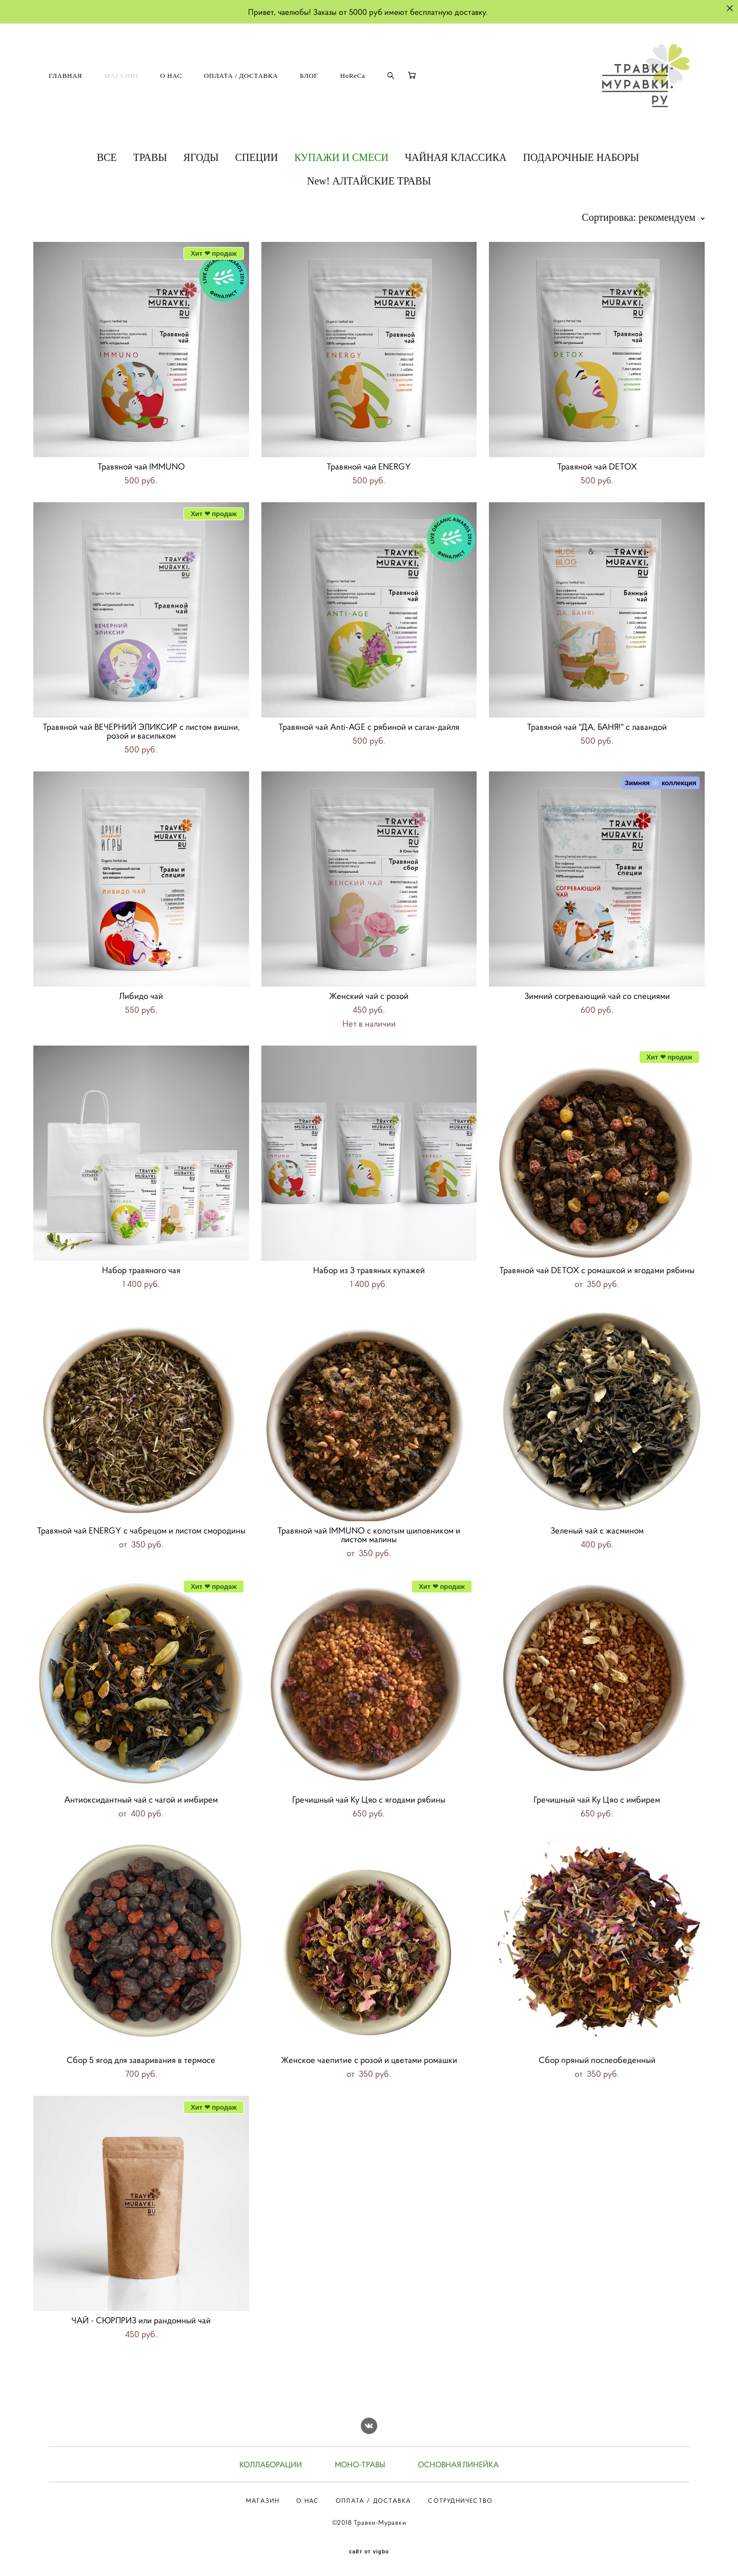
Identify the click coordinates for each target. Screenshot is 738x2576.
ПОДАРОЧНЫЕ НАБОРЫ (581, 157)
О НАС (171, 75)
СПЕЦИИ (256, 157)
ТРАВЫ (150, 157)
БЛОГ (309, 75)
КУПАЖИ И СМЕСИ (341, 157)
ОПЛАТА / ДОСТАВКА (241, 75)
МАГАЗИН (121, 75)
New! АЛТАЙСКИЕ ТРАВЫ (369, 181)
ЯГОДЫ (201, 157)
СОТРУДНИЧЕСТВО (460, 2500)
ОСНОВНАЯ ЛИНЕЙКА (458, 2464)
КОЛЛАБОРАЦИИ (270, 2464)
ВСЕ (107, 157)
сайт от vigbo (369, 2551)
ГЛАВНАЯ (65, 75)
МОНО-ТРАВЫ (360, 2464)
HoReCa (352, 75)
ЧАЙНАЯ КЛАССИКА (455, 157)
